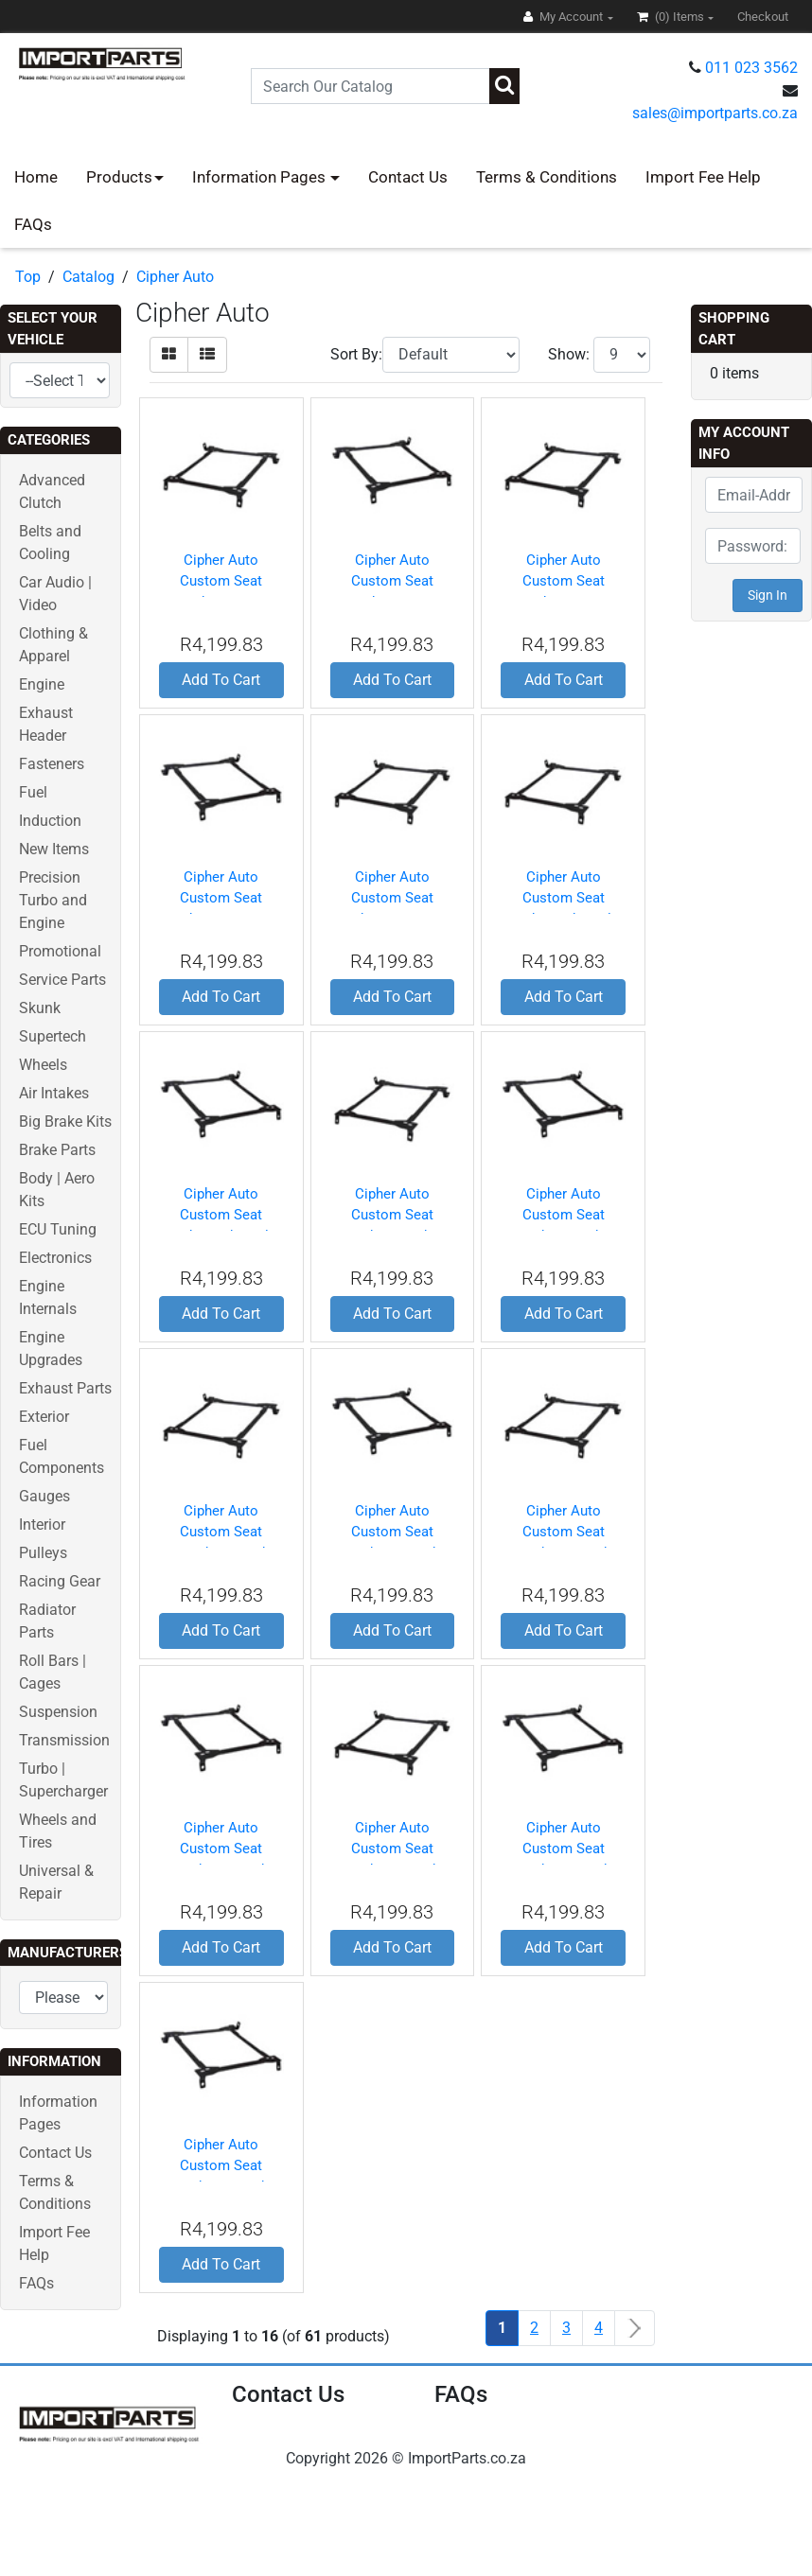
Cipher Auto (175, 277)
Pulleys (43, 1553)
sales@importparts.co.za (715, 113)
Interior (42, 1524)
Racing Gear (59, 1581)
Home (36, 176)
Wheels (43, 1065)
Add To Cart (221, 680)
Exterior (44, 1417)
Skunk (40, 1008)
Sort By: (356, 354)
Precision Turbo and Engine (53, 900)
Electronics (55, 1258)
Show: (569, 354)
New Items (54, 849)
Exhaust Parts (65, 1388)
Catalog (88, 277)
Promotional (60, 951)
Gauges (44, 1496)
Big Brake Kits (65, 1121)
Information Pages (260, 176)
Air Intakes (54, 1093)
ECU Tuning (58, 1229)
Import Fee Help (703, 176)
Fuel (33, 792)
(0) (672, 16)
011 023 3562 (751, 68)
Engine (41, 684)
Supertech (52, 1036)
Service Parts (62, 980)
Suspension (58, 1712)
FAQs (33, 224)
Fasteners (51, 764)
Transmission (64, 1740)
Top (28, 277)
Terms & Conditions (546, 176)
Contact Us (408, 176)
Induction (50, 821)
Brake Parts (57, 1150)
